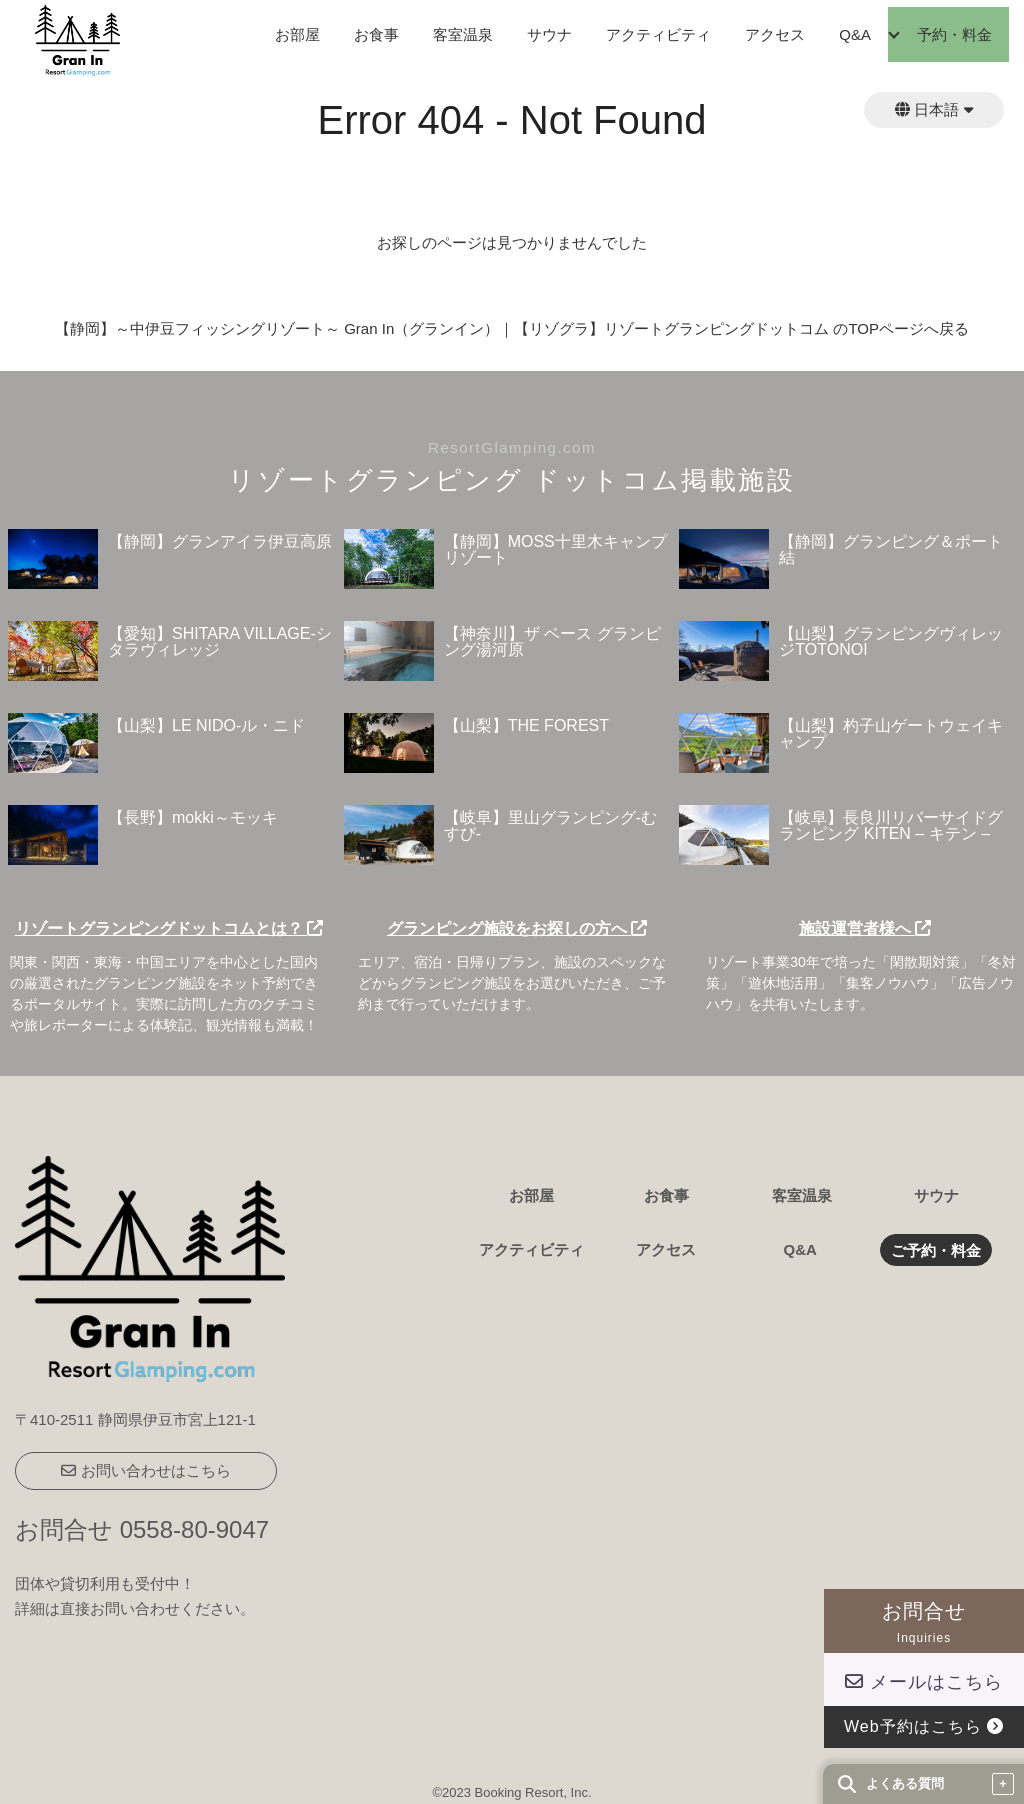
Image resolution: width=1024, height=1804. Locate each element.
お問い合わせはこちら (145, 1470)
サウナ (549, 34)
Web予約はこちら (924, 1726)
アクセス (775, 34)
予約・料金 (954, 34)
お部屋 (297, 34)
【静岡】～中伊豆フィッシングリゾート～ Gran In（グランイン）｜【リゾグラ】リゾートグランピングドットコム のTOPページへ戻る (512, 328)
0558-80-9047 (194, 1529)
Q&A (855, 34)
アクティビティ (658, 34)
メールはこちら (924, 1682)
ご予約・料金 (936, 1251)
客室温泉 (463, 34)
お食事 (376, 34)
